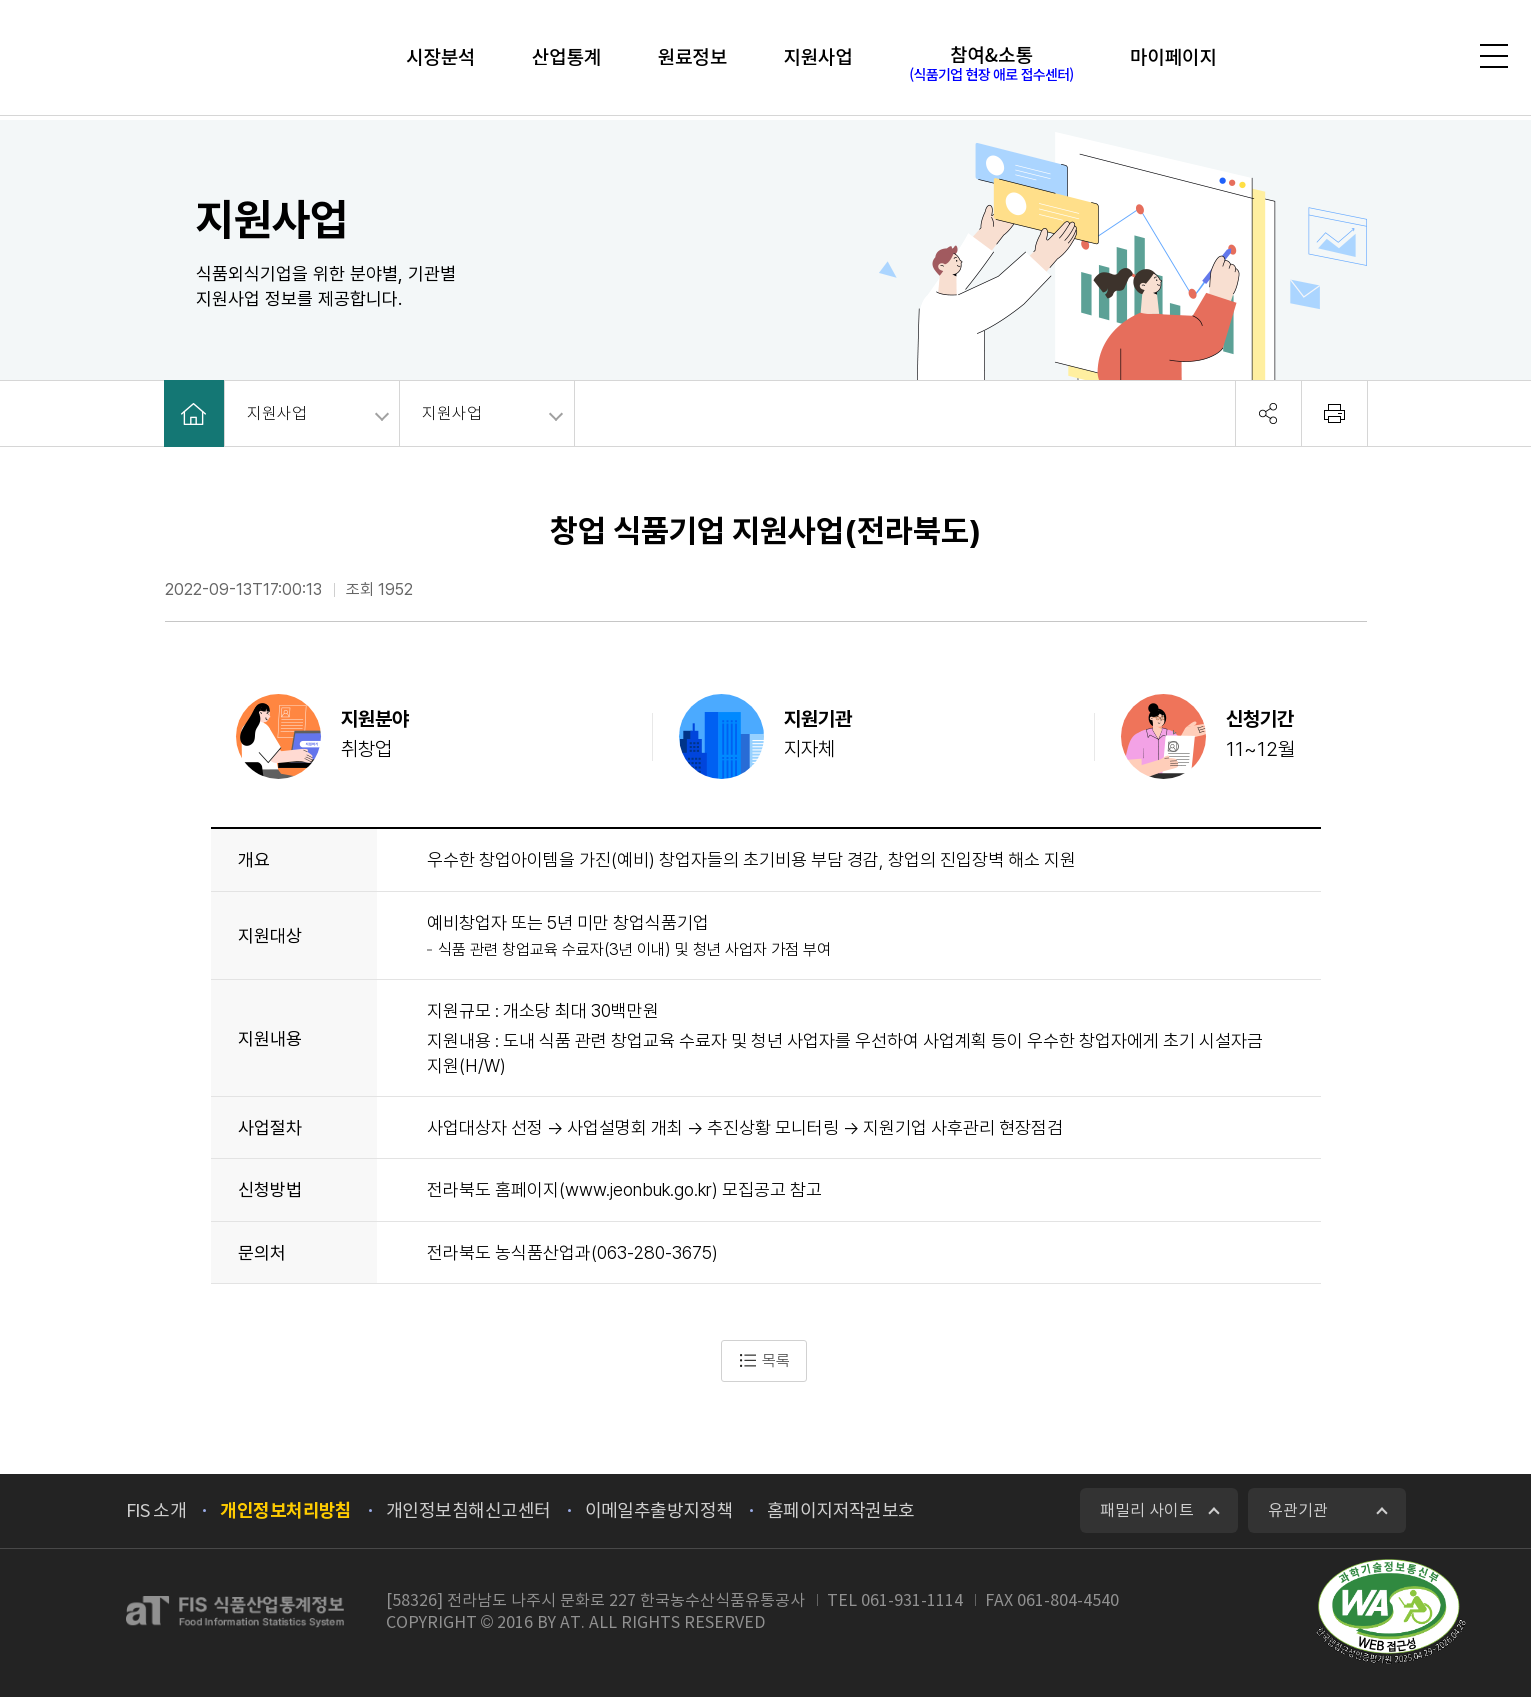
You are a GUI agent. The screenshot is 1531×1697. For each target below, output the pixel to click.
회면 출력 (1334, 413)
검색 (1433, 58)
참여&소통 (1002, 65)
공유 (1268, 413)
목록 (764, 1361)
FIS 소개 (156, 1510)
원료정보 (690, 59)
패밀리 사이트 (1147, 1510)
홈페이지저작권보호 (841, 1510)
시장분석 (423, 59)
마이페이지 (1191, 59)
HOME (194, 413)
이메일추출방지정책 (659, 1510)
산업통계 (557, 59)
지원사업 (824, 59)
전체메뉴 (1490, 59)
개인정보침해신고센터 (468, 1510)
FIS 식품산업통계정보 (138, 59)
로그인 (1380, 58)
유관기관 (1298, 1510)
